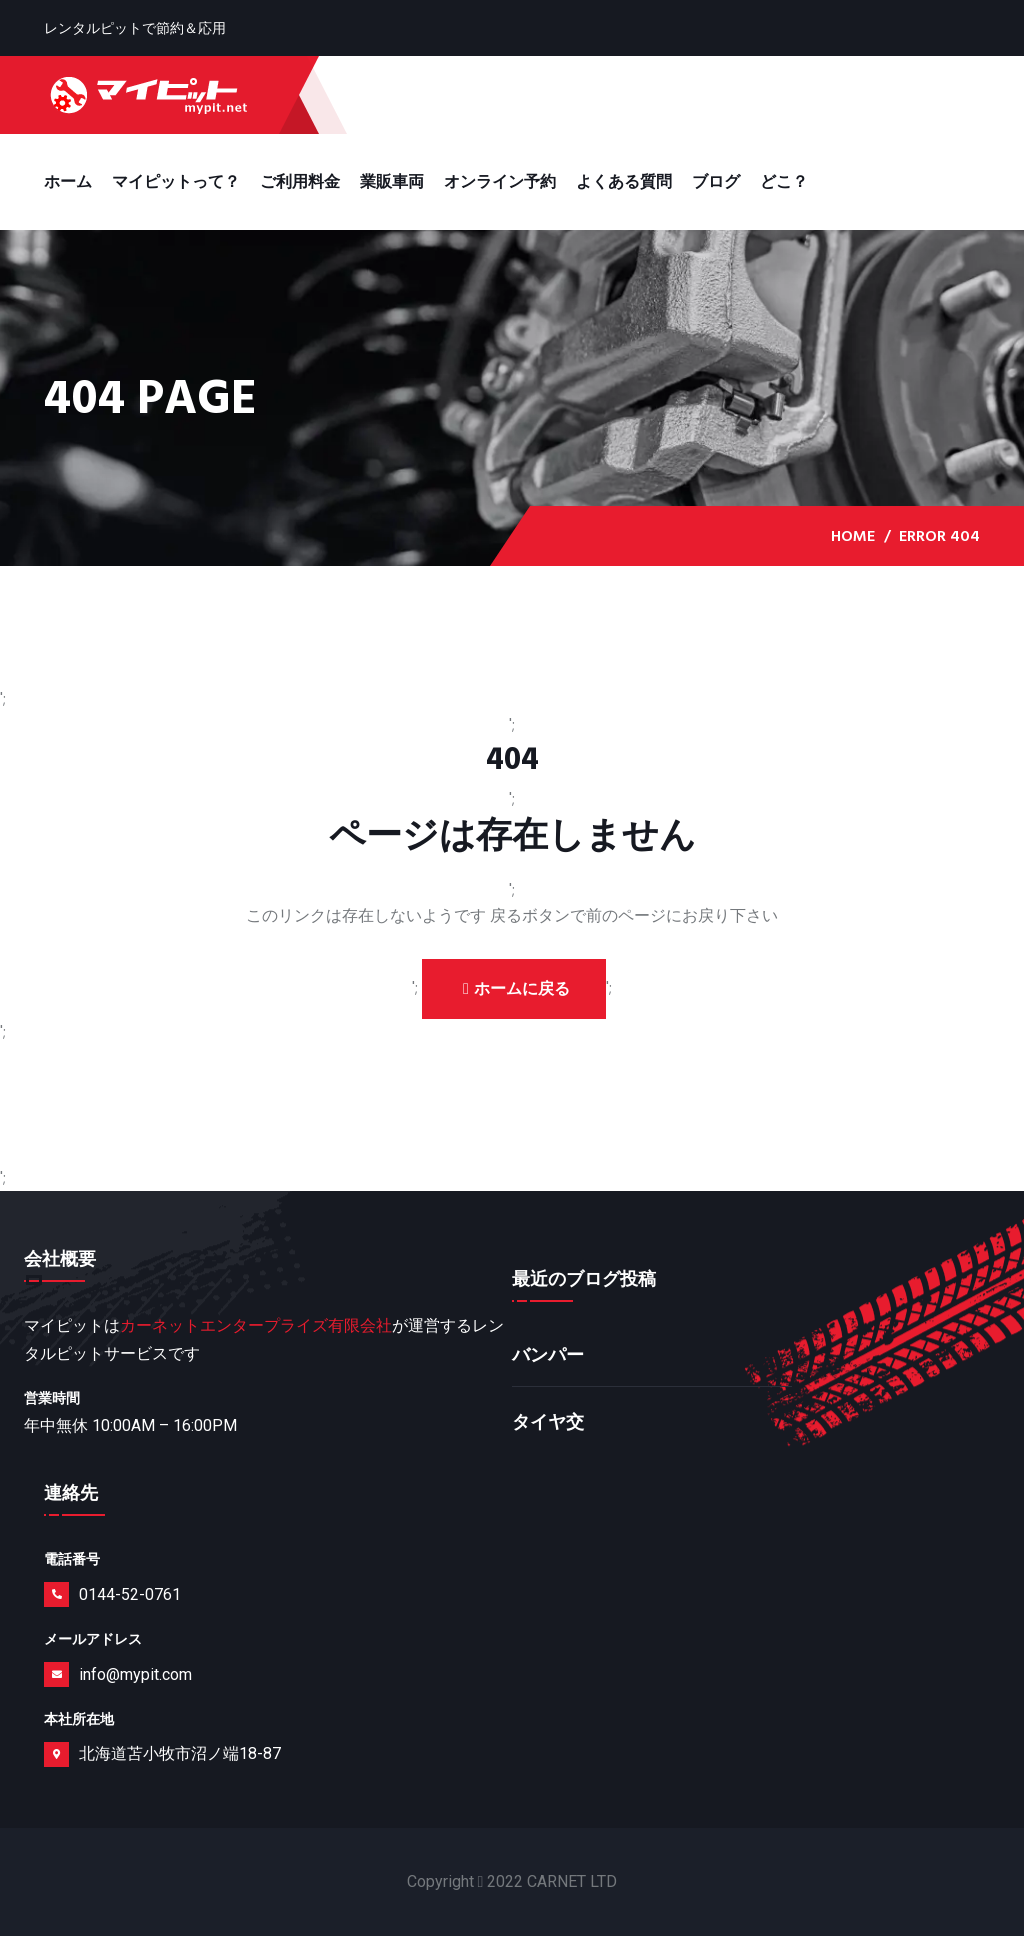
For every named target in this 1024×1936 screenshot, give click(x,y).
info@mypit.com (135, 1674)
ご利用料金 (300, 182)
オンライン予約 (500, 182)
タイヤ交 (548, 1422)
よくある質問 (624, 182)
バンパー (548, 1355)
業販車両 (392, 182)
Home (853, 536)
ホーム (68, 182)
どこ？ (784, 182)
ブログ (716, 182)
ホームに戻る (516, 989)
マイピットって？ (176, 182)
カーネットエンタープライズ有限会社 (256, 1325)
